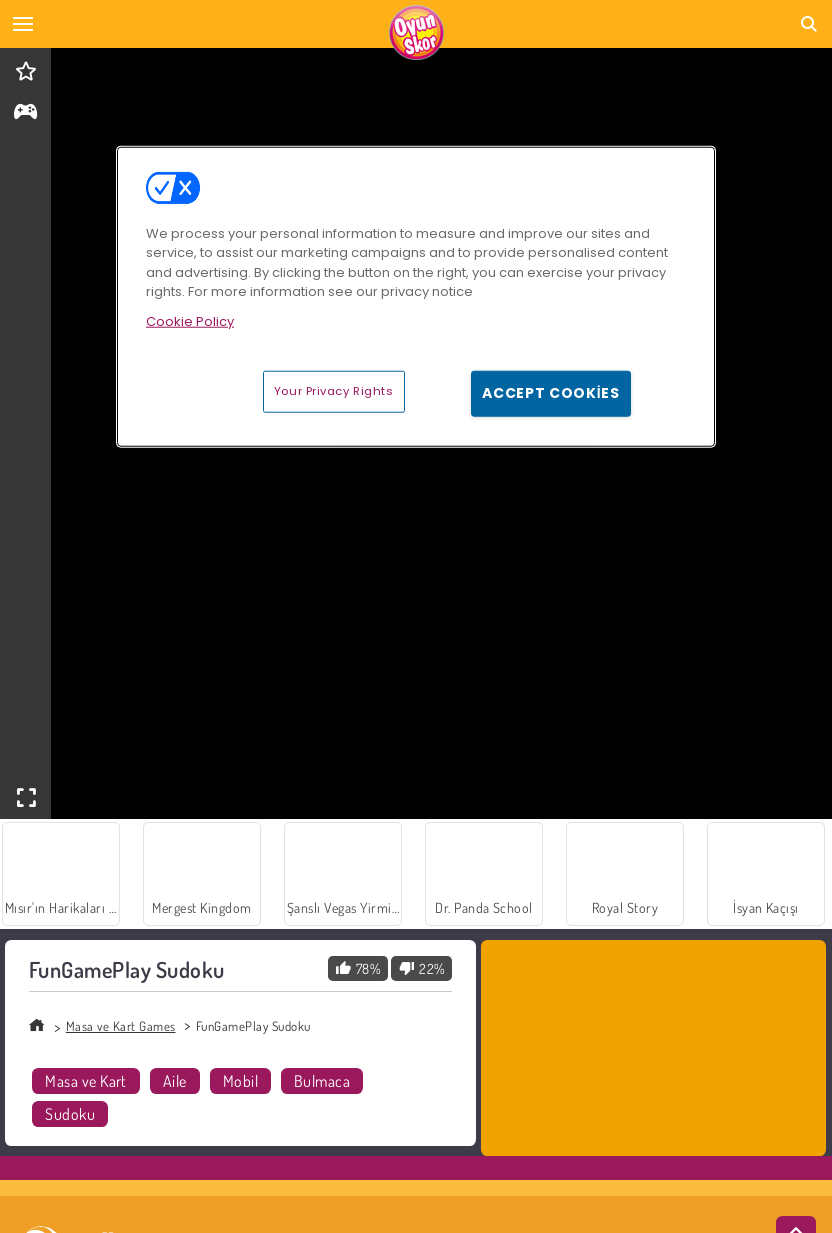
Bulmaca (322, 1081)
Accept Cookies (551, 393)
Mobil (240, 1081)
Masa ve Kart (86, 1081)
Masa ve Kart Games (121, 1026)
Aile (175, 1081)
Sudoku (70, 1114)
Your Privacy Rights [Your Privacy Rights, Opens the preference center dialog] (334, 391)
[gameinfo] (25, 113)
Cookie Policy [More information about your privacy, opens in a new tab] (190, 321)
